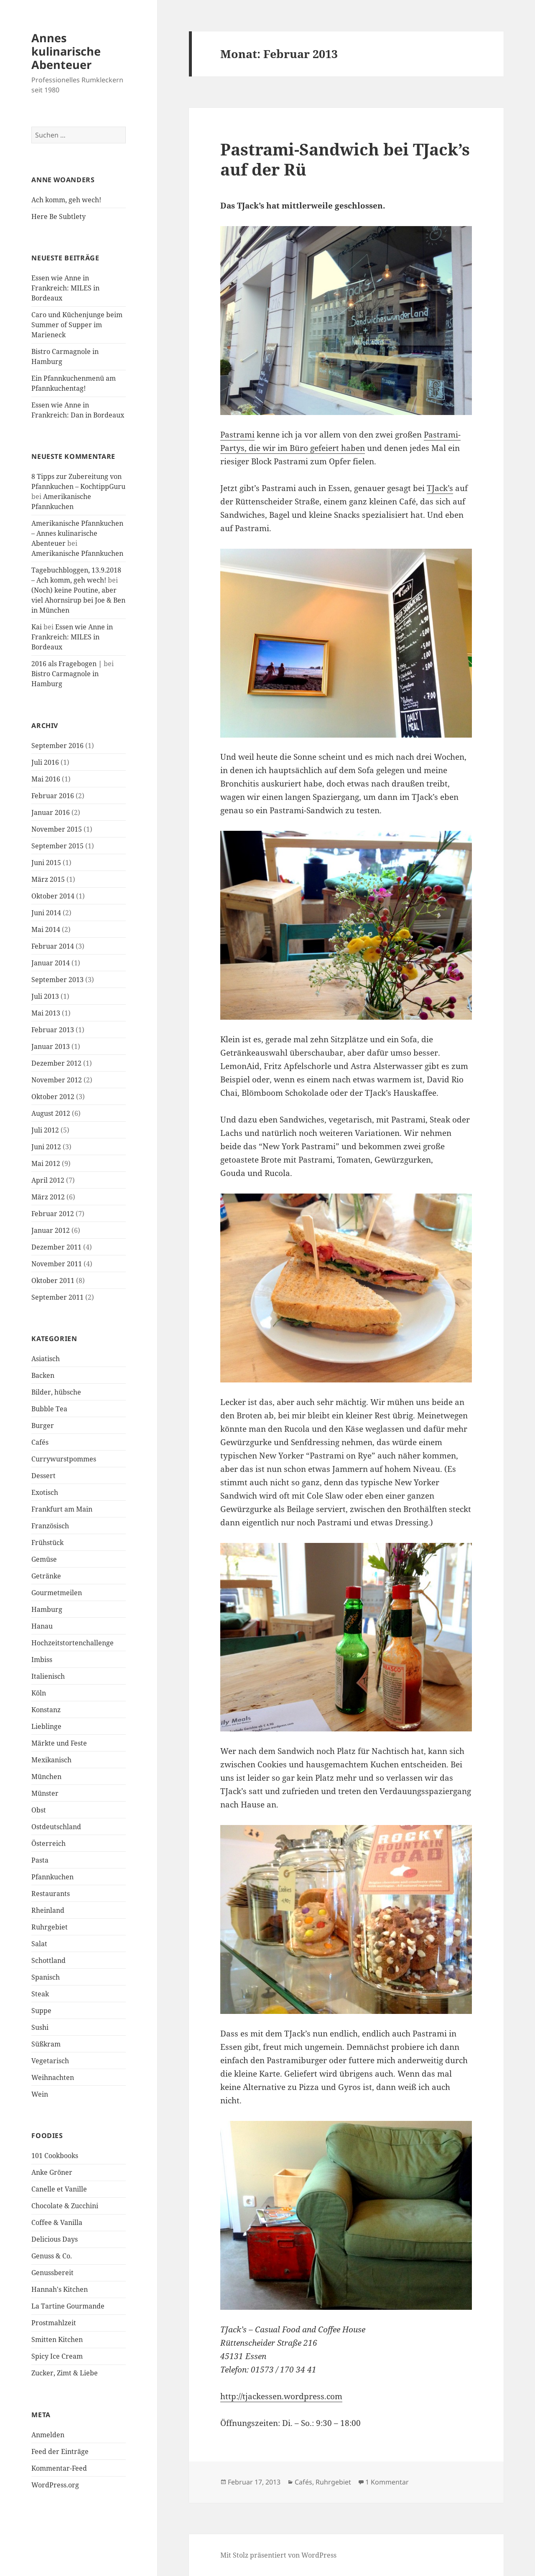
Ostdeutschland (56, 1826)
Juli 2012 (45, 1130)
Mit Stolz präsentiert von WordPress (278, 2555)
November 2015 (56, 829)
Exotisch (44, 1492)
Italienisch (48, 1676)
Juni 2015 (46, 862)
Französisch (50, 1525)
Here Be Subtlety (58, 216)
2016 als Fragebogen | (66, 663)
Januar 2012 (50, 1230)
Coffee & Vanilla (56, 2222)
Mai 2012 (45, 1163)
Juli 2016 (45, 762)
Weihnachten (52, 2077)
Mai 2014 (45, 929)
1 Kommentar (387, 2482)
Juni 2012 (46, 1146)
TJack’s (440, 488)
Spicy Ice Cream (57, 2356)
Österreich (48, 1843)
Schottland (48, 1960)
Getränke (46, 1576)
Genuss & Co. (51, 2255)
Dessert (43, 1475)
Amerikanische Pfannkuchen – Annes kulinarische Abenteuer (77, 533)
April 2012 (47, 1180)
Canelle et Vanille (59, 2189)
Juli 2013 (45, 996)
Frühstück (47, 1542)
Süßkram (46, 2044)
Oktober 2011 (52, 1280)
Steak (40, 1993)
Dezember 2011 (56, 1247)
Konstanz (46, 1709)
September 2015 (57, 845)
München (46, 1776)
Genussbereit (52, 2272)
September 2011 (57, 1297)
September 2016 (57, 745)
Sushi (39, 2027)
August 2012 (50, 1113)
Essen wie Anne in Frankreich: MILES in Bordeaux (65, 288)
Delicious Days (54, 2239)
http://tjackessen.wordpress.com (281, 2396)
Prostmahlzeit (53, 2322)
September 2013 (57, 979)
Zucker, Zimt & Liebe (64, 2372)
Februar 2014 (52, 946)
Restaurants (50, 1893)
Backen (42, 1375)
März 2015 (48, 879)
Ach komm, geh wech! (66, 199)
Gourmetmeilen (56, 1592)
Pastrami (237, 434)
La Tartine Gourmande (67, 2306)
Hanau (42, 1626)
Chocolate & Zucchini (64, 2205)
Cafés (39, 1442)
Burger (42, 1425)
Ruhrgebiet (49, 1927)
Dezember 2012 (56, 1063)
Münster (45, 1793)
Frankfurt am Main (61, 1509)
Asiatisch (45, 1358)
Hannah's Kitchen (59, 2289)
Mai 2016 (45, 779)
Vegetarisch (50, 2060)
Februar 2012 (52, 1213)
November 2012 (56, 1079)
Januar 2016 (50, 812)
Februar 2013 (52, 1029)
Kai (36, 626)
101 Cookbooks (54, 2155)
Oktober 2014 (52, 896)
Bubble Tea (49, 1408)
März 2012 (48, 1196)
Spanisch (45, 1977)
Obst (38, 1810)
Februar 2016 (52, 795)
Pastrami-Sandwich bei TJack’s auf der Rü (345, 159)
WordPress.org (55, 2484)
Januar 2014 (50, 962)
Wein (39, 2094)
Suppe (41, 2010)
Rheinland (47, 1910)
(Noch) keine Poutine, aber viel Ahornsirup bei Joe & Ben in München (78, 600)
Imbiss (41, 1659)
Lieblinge (46, 1726)
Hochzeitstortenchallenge (72, 1642)
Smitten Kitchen (57, 2339)
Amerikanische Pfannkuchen (77, 553)
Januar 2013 (50, 1046)
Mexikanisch (51, 1759)
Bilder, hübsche (56, 1392)
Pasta (39, 1860)
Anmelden (47, 2434)
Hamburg (46, 1609)
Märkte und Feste (59, 1743)
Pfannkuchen (52, 1876)
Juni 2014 (46, 912)
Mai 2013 (45, 1013)
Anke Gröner (51, 2172)
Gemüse (44, 1559)
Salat (39, 1943)
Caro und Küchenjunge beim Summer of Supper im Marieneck (76, 324)
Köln (38, 1693)
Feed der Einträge (60, 2451)
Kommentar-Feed (59, 2468)
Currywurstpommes (63, 1459)
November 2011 (56, 1263)
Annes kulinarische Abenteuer (66, 51)
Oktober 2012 (52, 1096)
